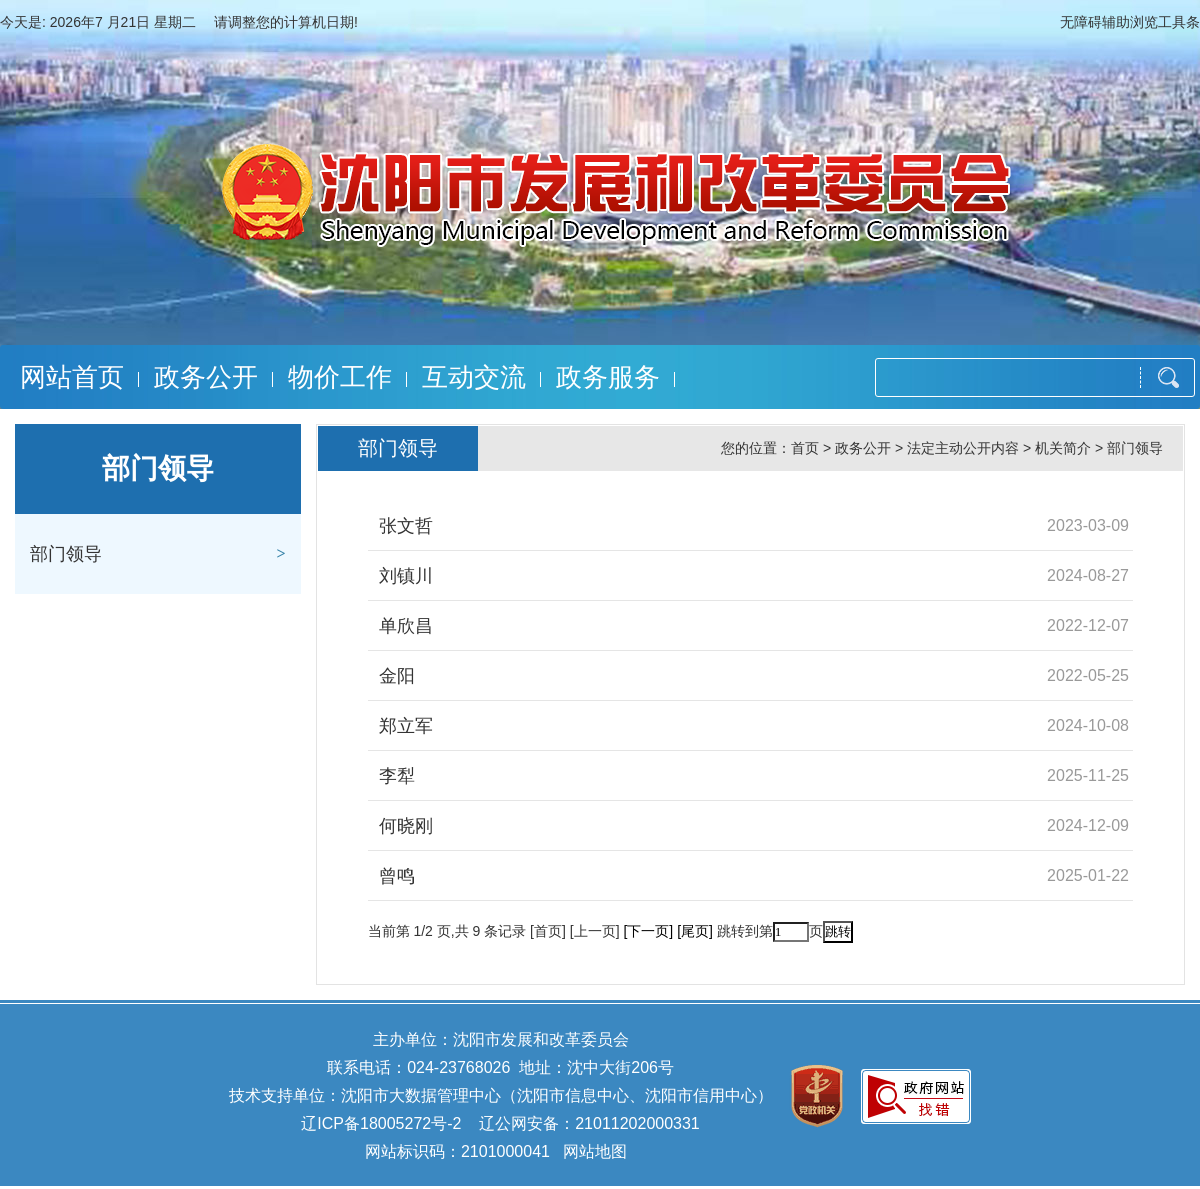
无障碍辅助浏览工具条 (1130, 22)
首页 (805, 448)
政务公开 (206, 377)
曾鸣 (397, 876)
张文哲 (406, 526)
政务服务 (608, 377)
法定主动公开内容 (963, 448)
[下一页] (648, 931)
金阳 (397, 676)
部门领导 (66, 554)
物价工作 (340, 377)
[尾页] (695, 931)
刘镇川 (406, 576)
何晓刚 (406, 826)
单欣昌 (406, 626)
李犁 (397, 776)
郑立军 (406, 726)
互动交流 (474, 377)
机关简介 (1063, 448)
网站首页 (72, 377)
